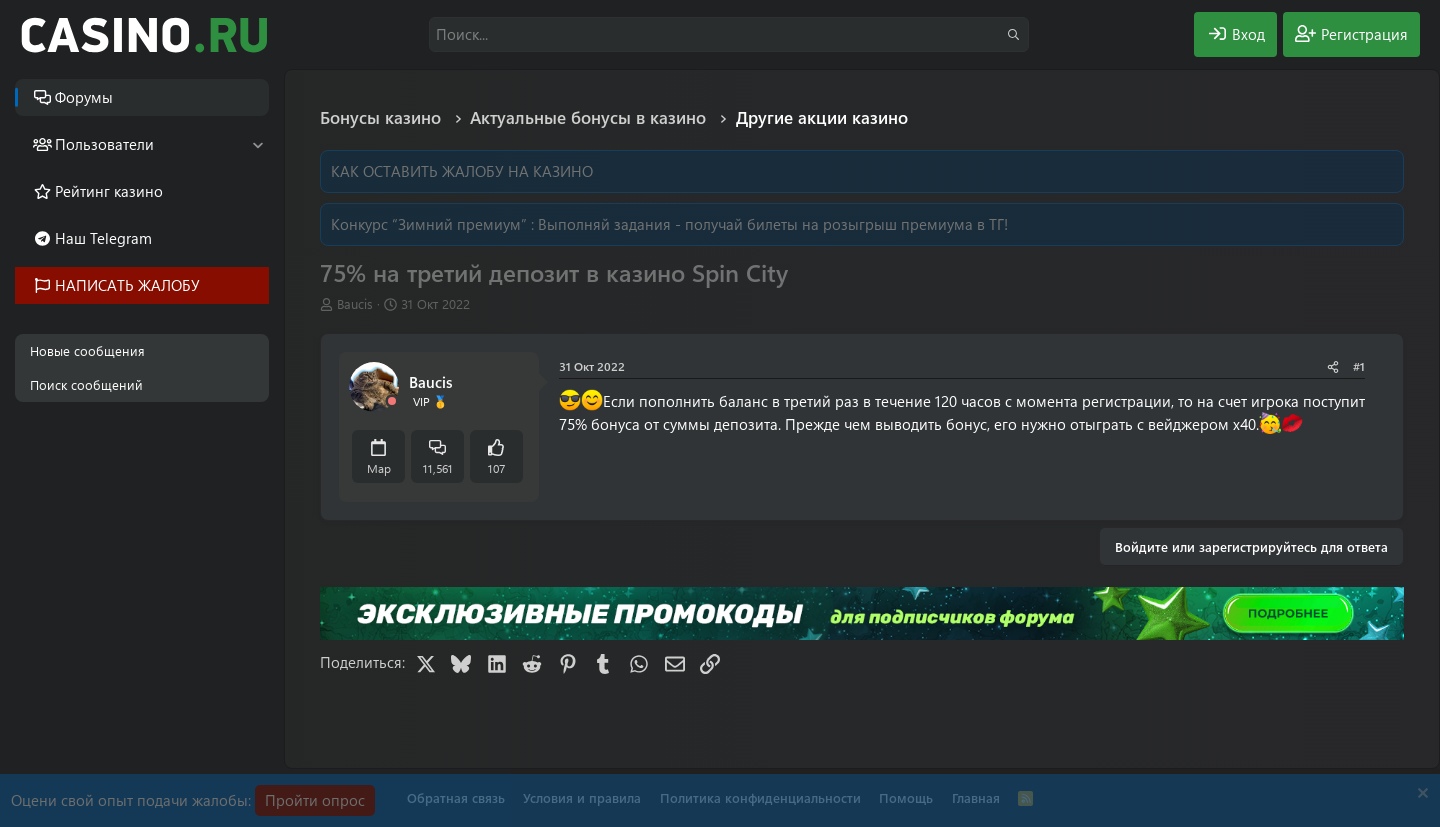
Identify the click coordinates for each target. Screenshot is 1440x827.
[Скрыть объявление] (1420, 795)
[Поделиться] (1333, 366)
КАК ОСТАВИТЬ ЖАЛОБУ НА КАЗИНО (462, 171)
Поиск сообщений (86, 384)
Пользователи (104, 144)
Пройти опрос (315, 800)
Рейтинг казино (109, 191)
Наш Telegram (103, 238)
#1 (1359, 366)
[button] (257, 144)
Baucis (355, 303)
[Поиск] (729, 34)
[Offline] (392, 401)
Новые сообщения (87, 350)
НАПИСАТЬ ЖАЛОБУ (127, 285)
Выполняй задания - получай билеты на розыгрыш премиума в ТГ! (773, 224)
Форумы (84, 97)
